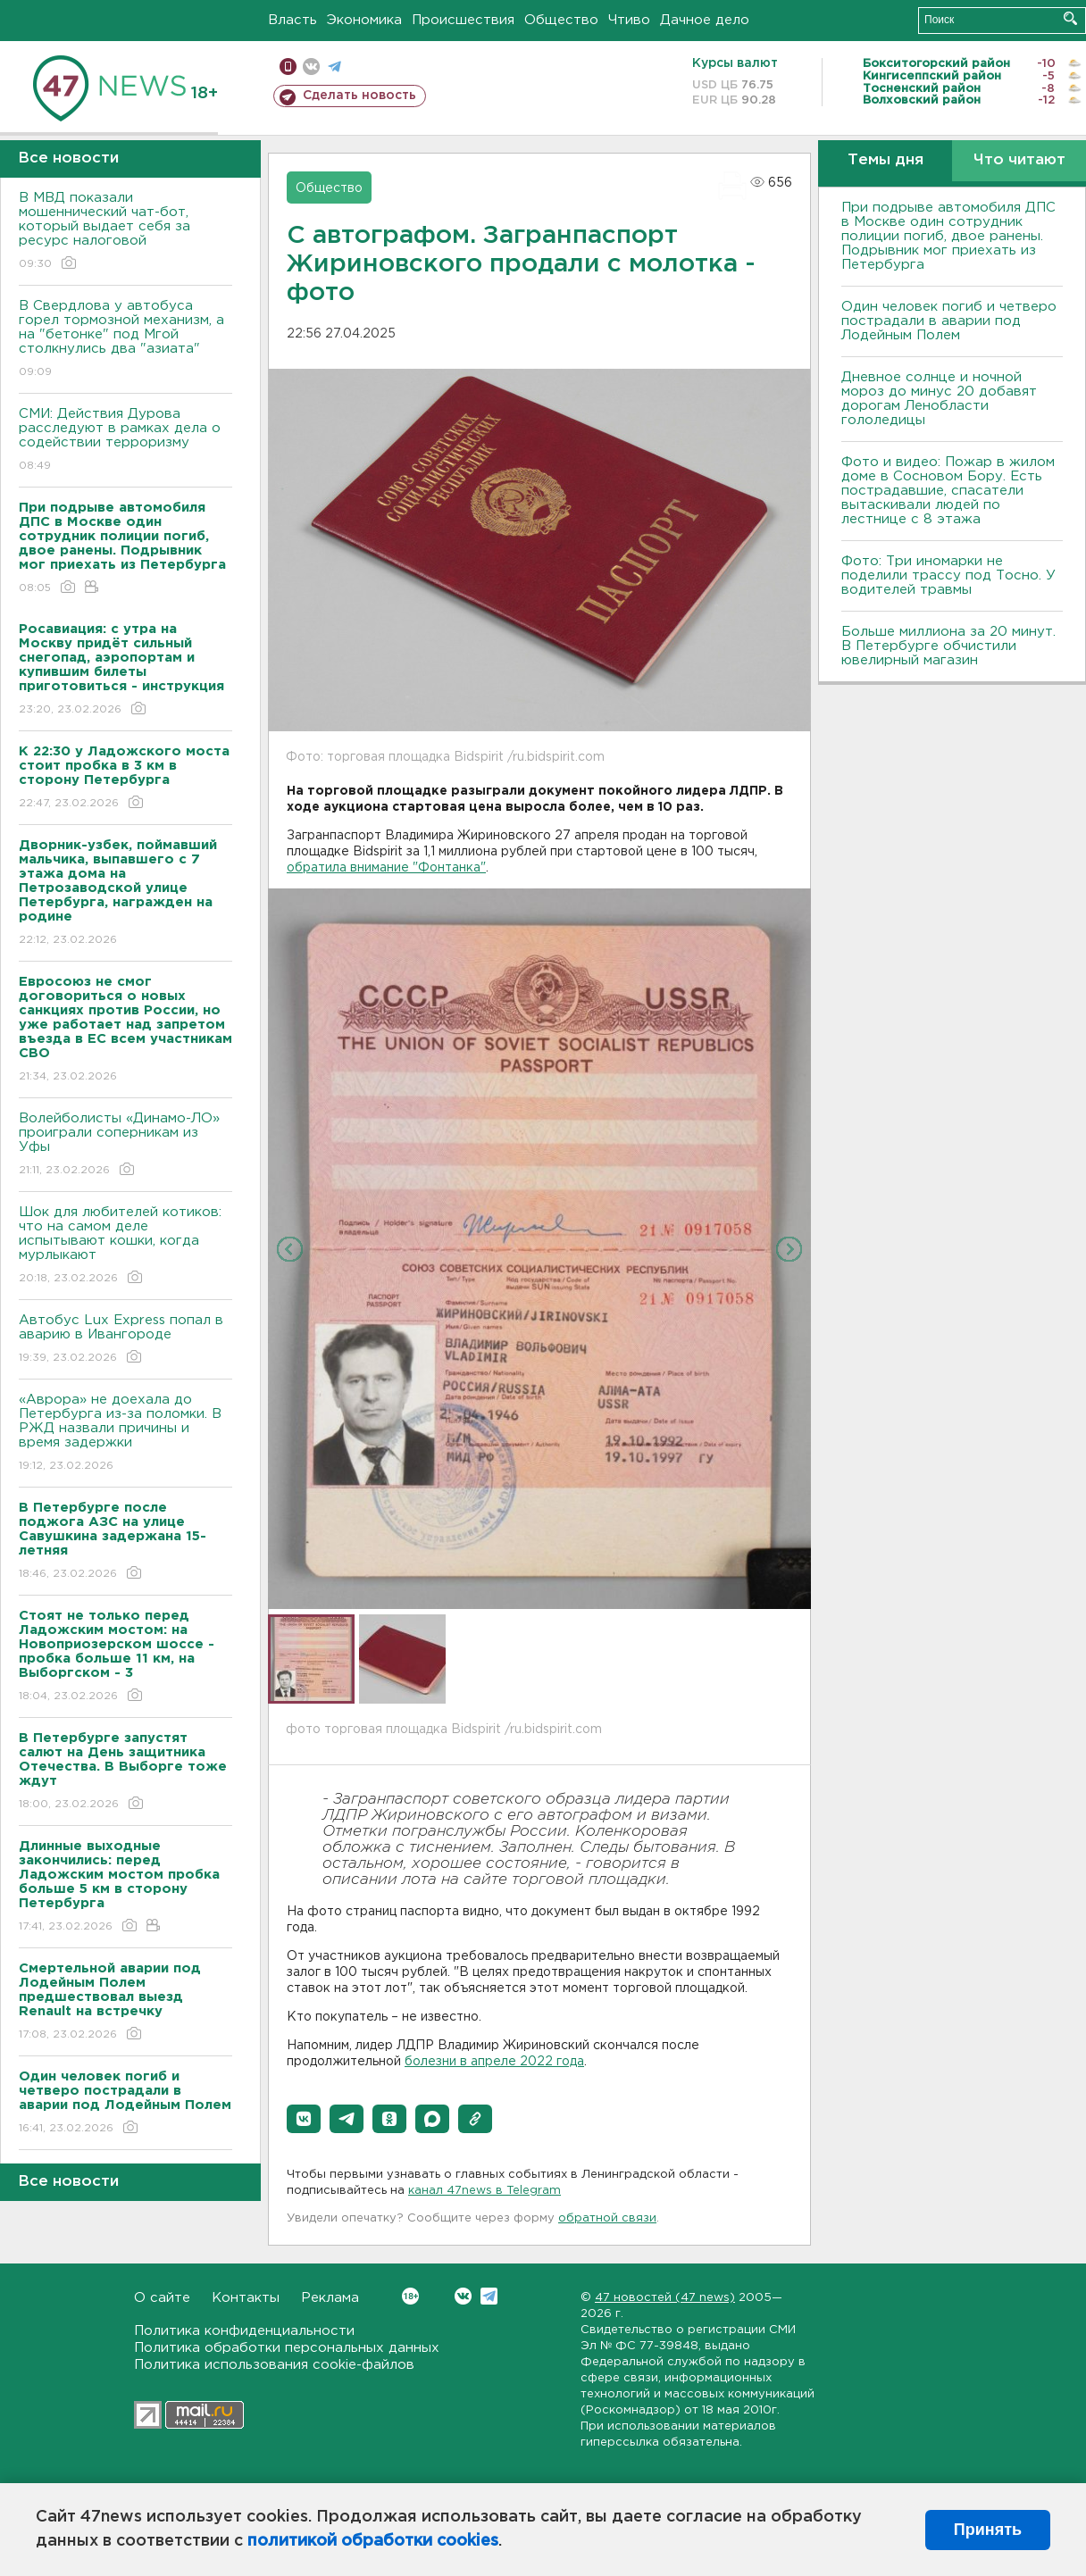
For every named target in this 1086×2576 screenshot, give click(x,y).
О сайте (162, 2298)
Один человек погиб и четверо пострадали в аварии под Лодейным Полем (949, 321)
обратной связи (607, 2218)
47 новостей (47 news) (665, 2298)
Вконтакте (410, 2296)
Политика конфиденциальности (244, 2331)
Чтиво (629, 20)
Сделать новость (359, 95)
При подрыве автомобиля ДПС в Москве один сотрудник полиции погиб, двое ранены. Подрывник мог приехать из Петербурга (948, 236)
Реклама (330, 2298)
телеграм (334, 66)
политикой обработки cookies (372, 2541)
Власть (292, 20)
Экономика (364, 20)
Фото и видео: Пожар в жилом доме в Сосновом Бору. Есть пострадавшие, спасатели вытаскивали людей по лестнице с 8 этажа (948, 490)
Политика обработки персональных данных (286, 2348)
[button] (304, 2119)
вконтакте (311, 66)
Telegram (488, 2296)
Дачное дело (704, 20)
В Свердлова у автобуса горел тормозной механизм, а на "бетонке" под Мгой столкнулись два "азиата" (125, 339)
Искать (1070, 18)
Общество (561, 20)
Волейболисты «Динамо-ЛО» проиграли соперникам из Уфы (125, 1145)
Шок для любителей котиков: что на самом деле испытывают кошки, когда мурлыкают (125, 1246)
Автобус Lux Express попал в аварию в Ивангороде (125, 1339)
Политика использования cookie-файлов (274, 2365)
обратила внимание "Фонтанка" (386, 868)
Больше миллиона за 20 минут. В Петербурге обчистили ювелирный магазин (948, 646)
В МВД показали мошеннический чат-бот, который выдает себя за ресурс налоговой (125, 231)
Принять (988, 2529)
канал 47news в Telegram (484, 2191)
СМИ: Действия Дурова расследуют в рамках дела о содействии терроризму (125, 440)
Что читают (1019, 160)
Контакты (246, 2298)
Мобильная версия (288, 66)
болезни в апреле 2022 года (494, 2061)
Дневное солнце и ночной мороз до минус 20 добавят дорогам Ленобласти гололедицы (939, 398)
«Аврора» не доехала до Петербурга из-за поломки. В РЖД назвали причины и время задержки (125, 1433)
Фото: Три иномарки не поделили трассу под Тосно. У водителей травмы (948, 575)
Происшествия (463, 20)
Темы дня (885, 160)
